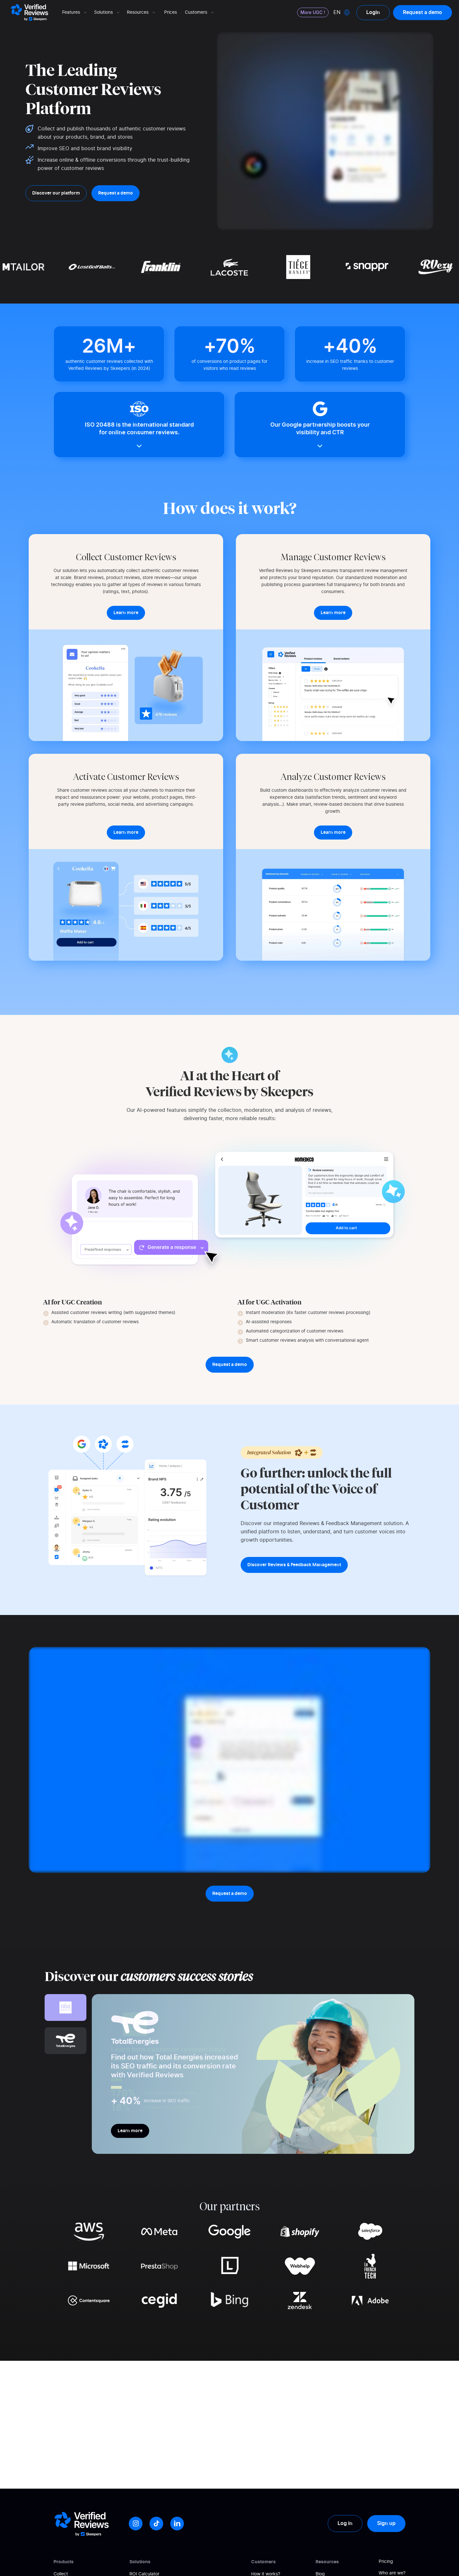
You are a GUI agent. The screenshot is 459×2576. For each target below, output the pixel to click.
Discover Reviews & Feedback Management (294, 1565)
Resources (141, 12)
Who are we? (392, 2573)
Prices (170, 12)
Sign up (386, 2523)
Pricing (386, 2561)
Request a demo (422, 12)
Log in (345, 2523)
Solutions (107, 12)
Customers (200, 12)
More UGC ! (313, 12)
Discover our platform (56, 193)
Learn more (130, 2131)
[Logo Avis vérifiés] (29, 12)
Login (373, 12)
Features (75, 12)
